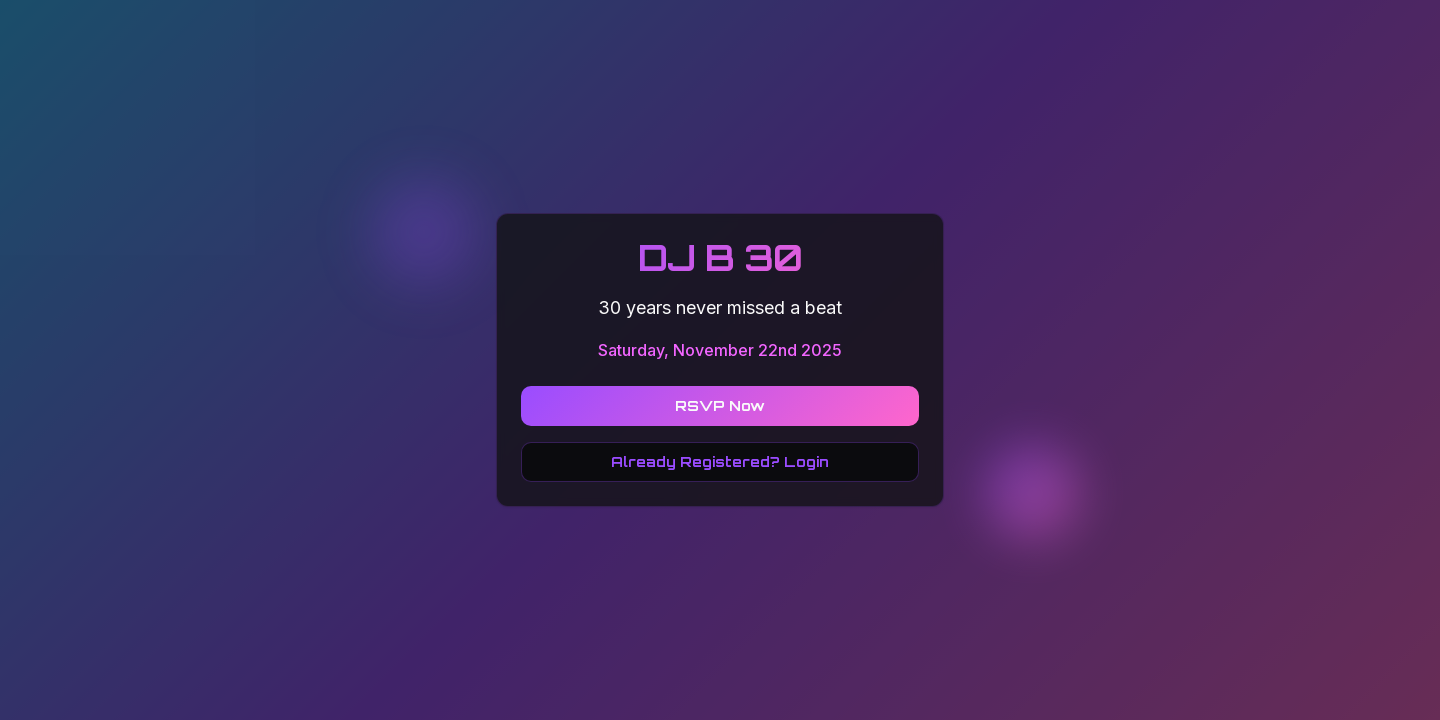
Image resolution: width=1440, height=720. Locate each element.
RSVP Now (720, 405)
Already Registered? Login (720, 461)
